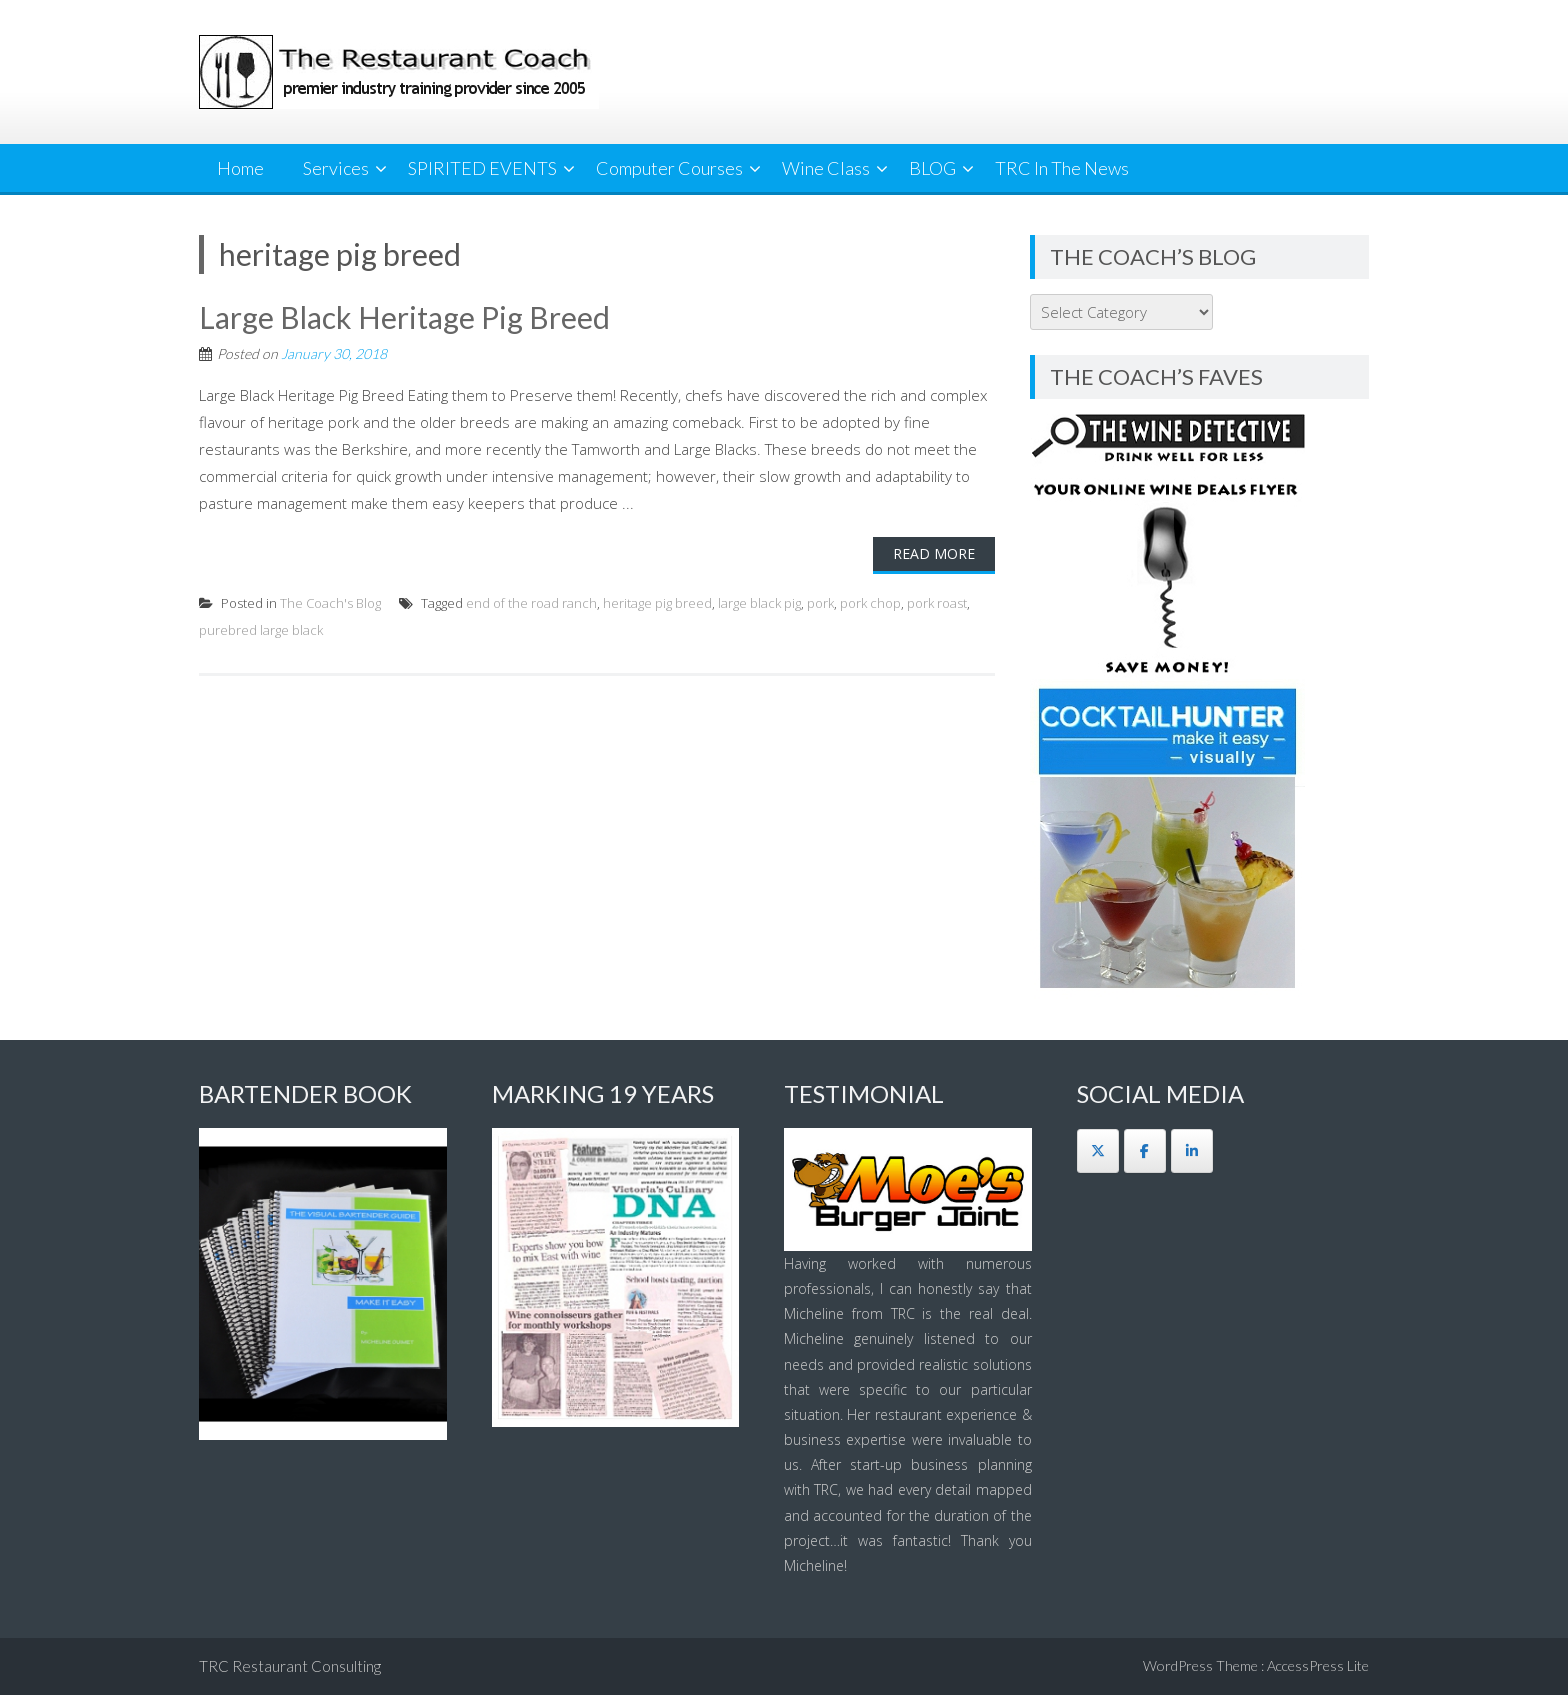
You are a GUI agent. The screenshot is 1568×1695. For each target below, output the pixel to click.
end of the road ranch (531, 603)
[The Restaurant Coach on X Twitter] (1098, 1151)
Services (336, 168)
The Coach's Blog (330, 603)
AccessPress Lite (1318, 1665)
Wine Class (826, 168)
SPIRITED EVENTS (482, 168)
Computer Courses (669, 168)
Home (240, 168)
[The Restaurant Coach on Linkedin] (1192, 1151)
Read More (934, 553)
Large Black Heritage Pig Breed (404, 317)
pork (820, 603)
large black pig (759, 603)
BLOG (932, 168)
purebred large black (261, 630)
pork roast (937, 603)
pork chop (870, 603)
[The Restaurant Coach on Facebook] (1145, 1151)
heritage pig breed (657, 603)
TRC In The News (1062, 168)
